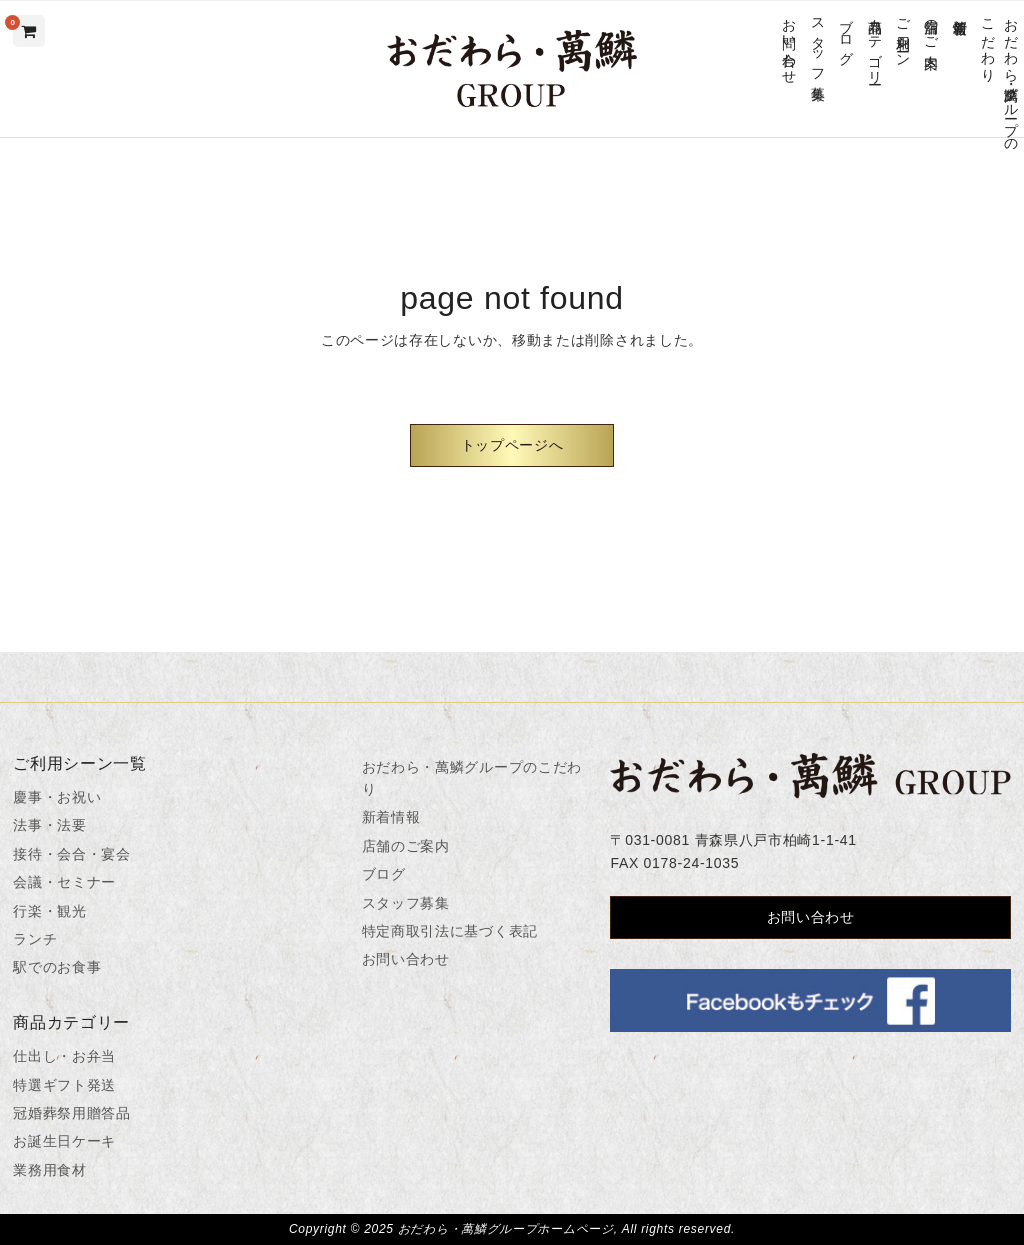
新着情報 (959, 10)
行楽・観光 (50, 911)
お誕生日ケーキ (64, 1141)
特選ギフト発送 (64, 1085)
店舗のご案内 (931, 27)
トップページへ (512, 445)
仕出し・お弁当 (64, 1056)
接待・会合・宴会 (72, 854)
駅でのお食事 (57, 967)
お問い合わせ (789, 43)
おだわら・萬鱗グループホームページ (506, 1229)
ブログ (846, 34)
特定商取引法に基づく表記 (450, 931)
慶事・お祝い (57, 797)
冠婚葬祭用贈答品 (72, 1113)
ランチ (35, 939)
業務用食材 (50, 1170)
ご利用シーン (902, 35)
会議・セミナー (64, 882)
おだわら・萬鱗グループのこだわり (999, 77)
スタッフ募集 (817, 43)
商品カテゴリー (874, 43)
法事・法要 (50, 825)
